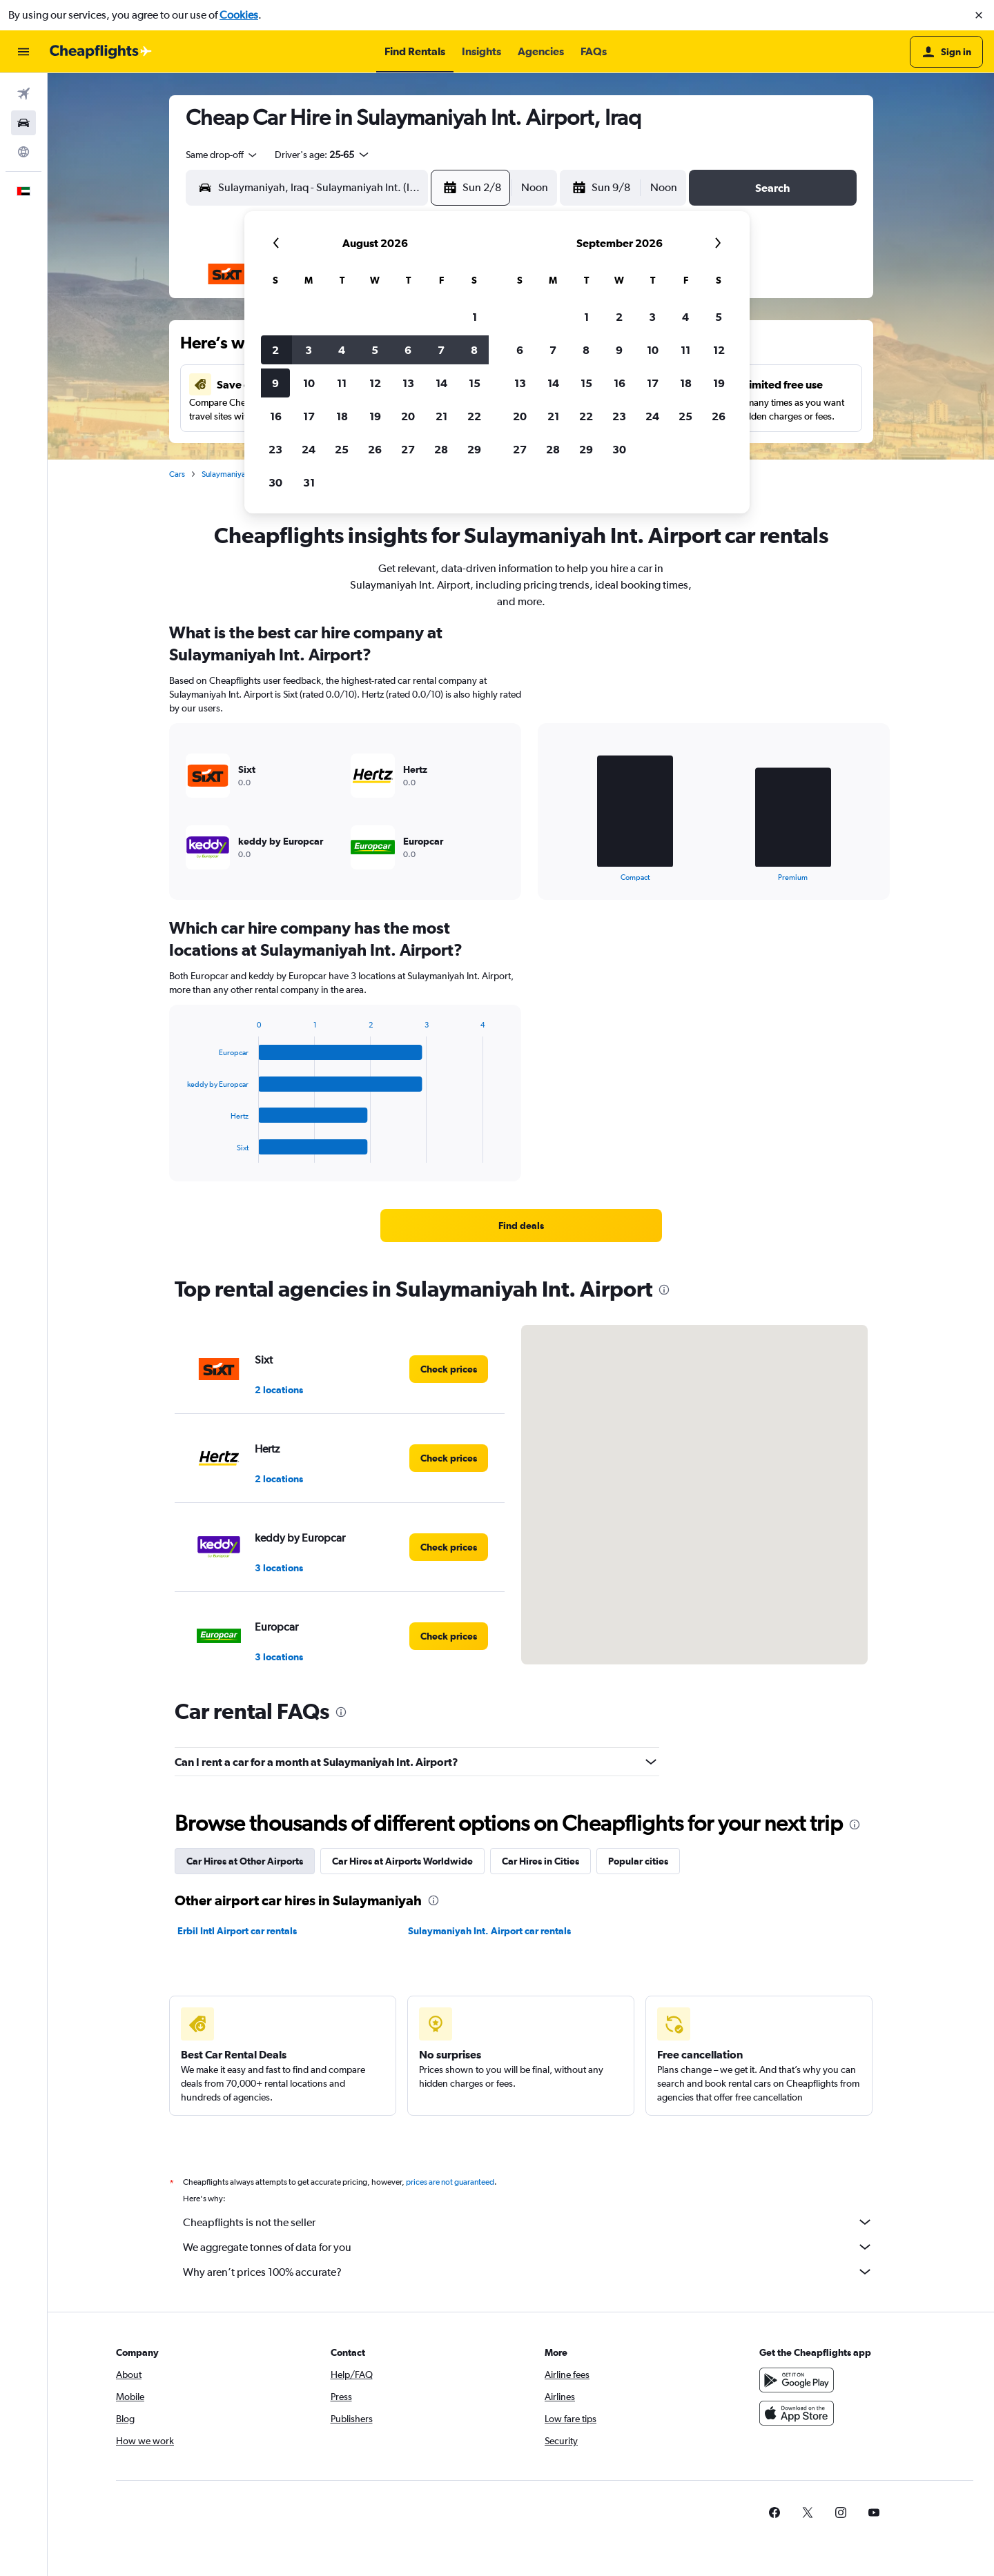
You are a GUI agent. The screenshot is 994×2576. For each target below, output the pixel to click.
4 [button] (341, 350)
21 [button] (441, 416)
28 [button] (441, 449)
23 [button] (275, 449)
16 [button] (276, 416)
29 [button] (474, 449)
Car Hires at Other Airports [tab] (244, 1861)
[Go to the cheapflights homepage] (101, 52)
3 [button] (308, 350)
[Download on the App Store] (796, 2413)
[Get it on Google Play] (796, 2380)
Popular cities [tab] (638, 1861)
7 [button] (441, 350)
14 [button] (441, 383)
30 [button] (275, 482)
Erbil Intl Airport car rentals (237, 1930)
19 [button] (375, 416)
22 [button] (474, 416)
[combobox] (222, 154)
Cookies (239, 14)
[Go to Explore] (23, 152)
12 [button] (375, 383)
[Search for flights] (23, 94)
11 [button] (342, 383)
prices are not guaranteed (450, 2182)
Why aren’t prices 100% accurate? (528, 2271)
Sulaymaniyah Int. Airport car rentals (489, 1930)
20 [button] (408, 416)
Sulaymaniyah (226, 474)
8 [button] (474, 350)
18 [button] (342, 416)
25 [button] (342, 449)
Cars (177, 474)
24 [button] (308, 449)
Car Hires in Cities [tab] (540, 1861)
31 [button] (309, 482)
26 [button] (375, 449)
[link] (521, 1225)
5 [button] (374, 350)
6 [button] (408, 350)
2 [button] (275, 350)
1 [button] (474, 317)
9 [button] (275, 383)
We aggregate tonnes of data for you (528, 2247)
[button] (979, 15)
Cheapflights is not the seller (528, 2222)
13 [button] (408, 383)
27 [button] (408, 449)
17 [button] (309, 416)
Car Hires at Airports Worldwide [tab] (402, 1861)
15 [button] (474, 383)
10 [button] (309, 383)
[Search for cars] (23, 123)
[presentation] (664, 1290)
